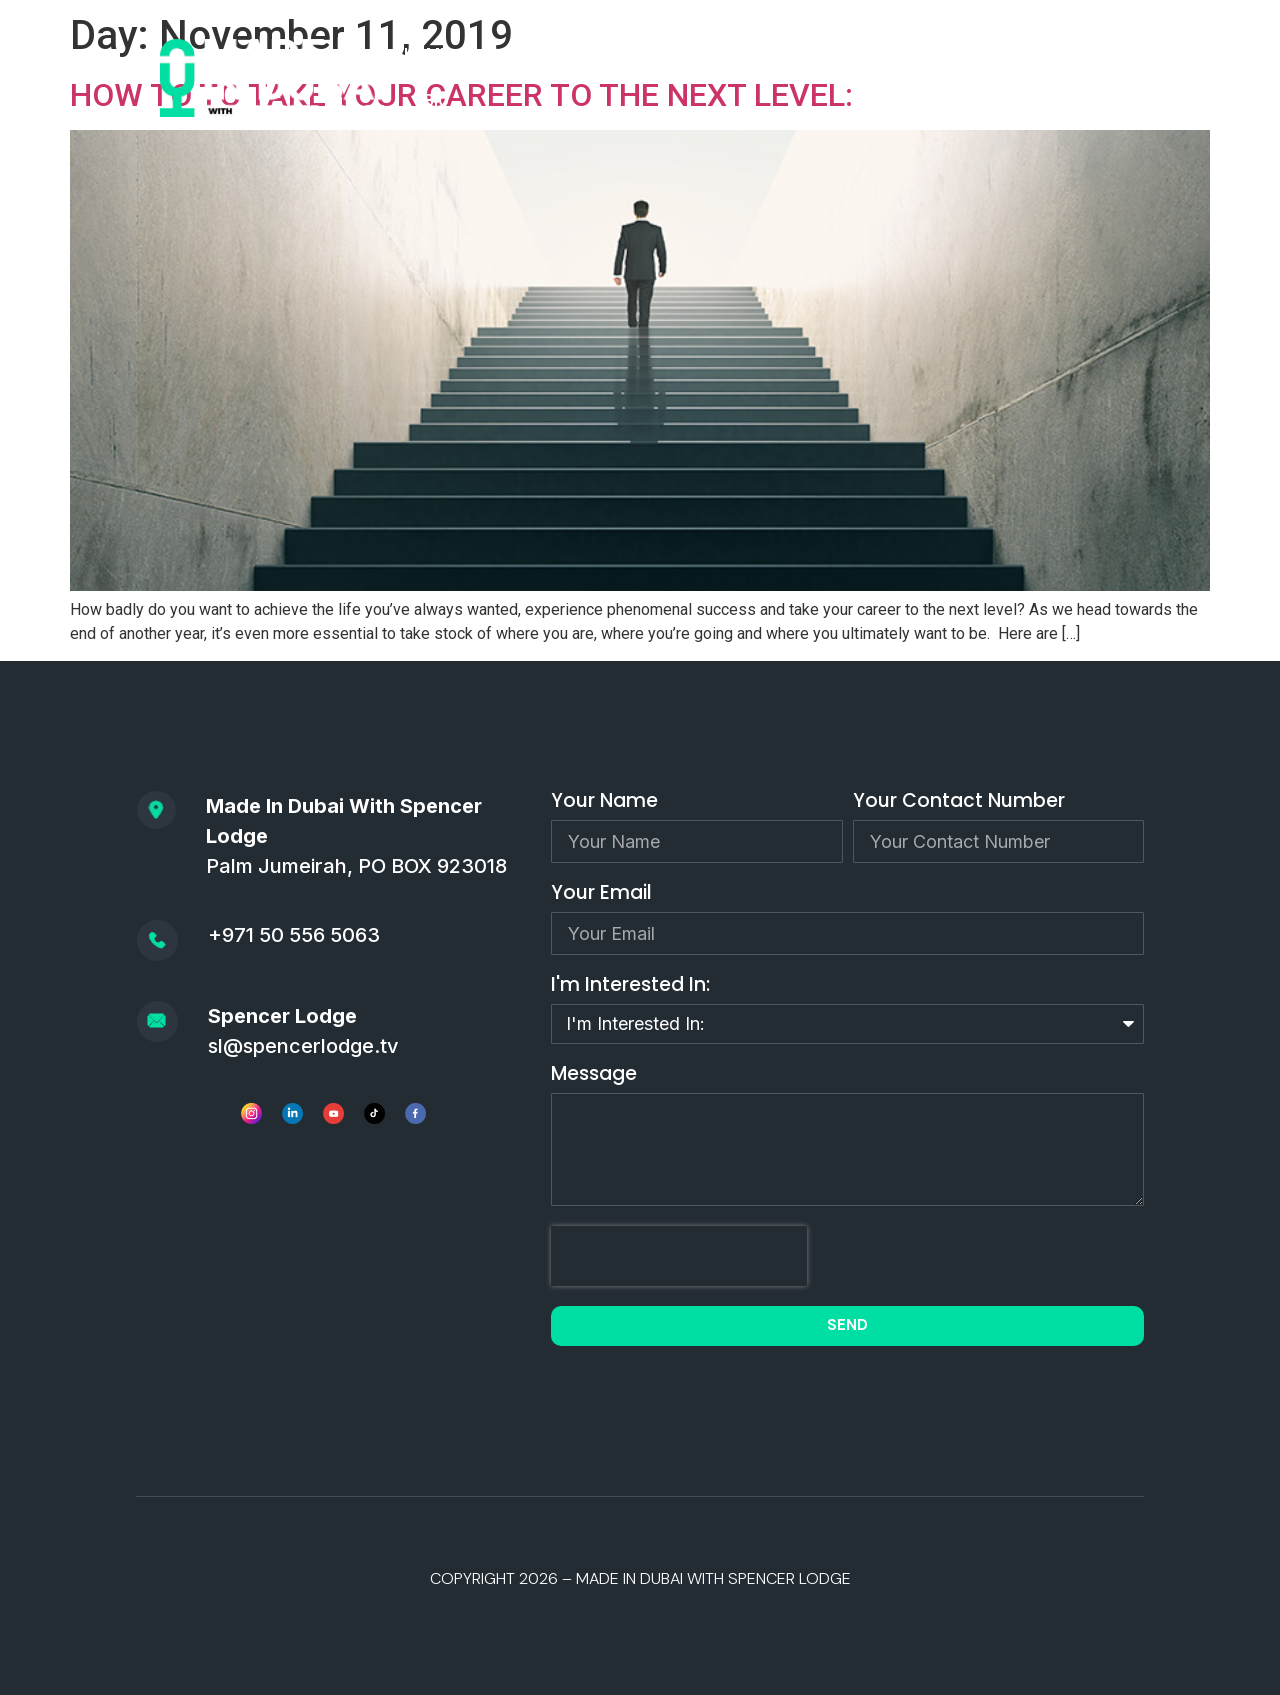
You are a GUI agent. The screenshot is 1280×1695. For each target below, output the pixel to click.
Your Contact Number (959, 802)
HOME (426, 54)
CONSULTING (1028, 54)
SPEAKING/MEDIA (874, 54)
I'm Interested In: (630, 986)
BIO (436, 100)
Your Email (601, 894)
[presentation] (679, 1256)
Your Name (604, 802)
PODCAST (526, 54)
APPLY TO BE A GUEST (686, 54)
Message (594, 1075)
